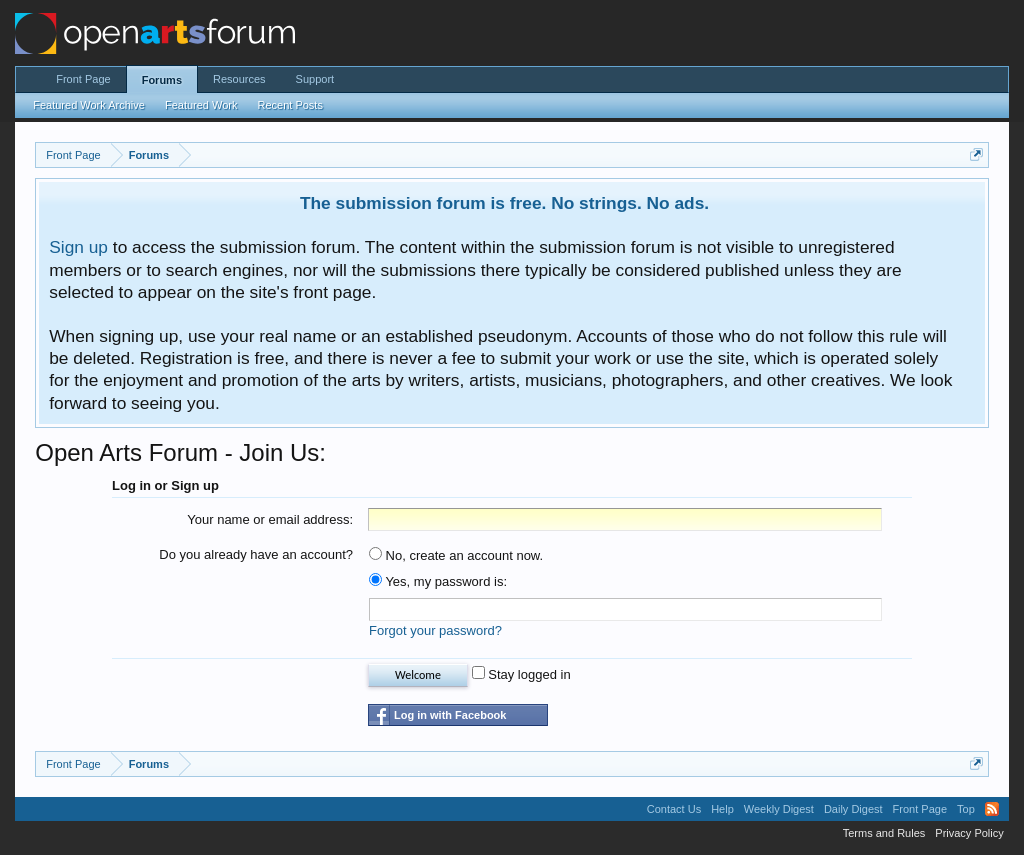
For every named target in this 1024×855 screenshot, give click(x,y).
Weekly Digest (779, 809)
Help (722, 809)
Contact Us (674, 809)
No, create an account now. (456, 555)
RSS (992, 809)
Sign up (78, 247)
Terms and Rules (884, 833)
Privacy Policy (969, 833)
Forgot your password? (435, 630)
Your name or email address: (270, 519)
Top (966, 809)
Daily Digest (853, 809)
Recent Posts (289, 105)
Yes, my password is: (438, 581)
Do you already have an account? (256, 554)
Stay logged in (521, 674)
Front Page (83, 79)
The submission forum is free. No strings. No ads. (504, 203)
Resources (239, 79)
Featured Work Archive (89, 105)
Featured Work (201, 105)
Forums (162, 80)
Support (315, 79)
